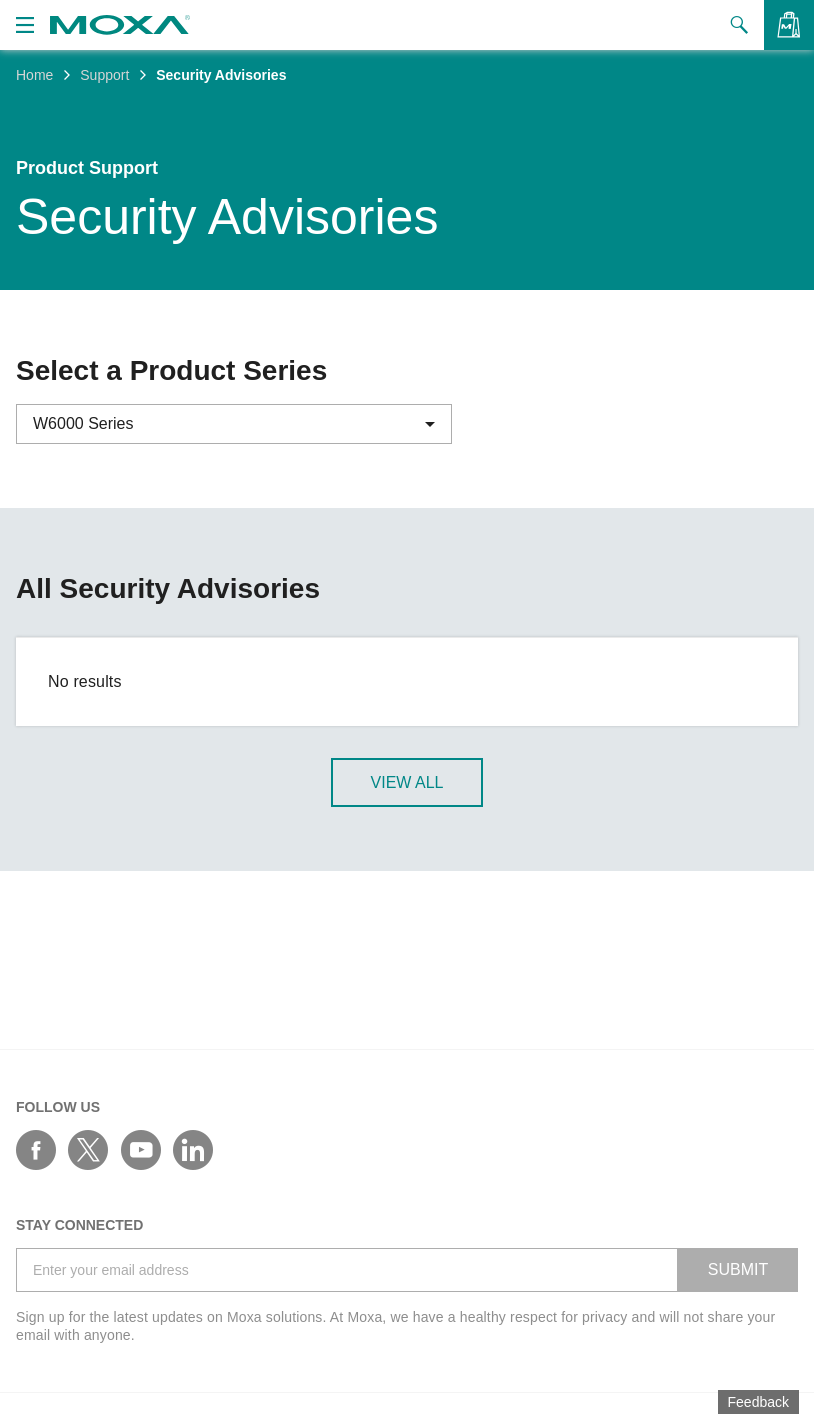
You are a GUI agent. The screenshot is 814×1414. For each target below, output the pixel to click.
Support (104, 75)
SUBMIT (738, 1269)
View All (407, 783)
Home (34, 75)
